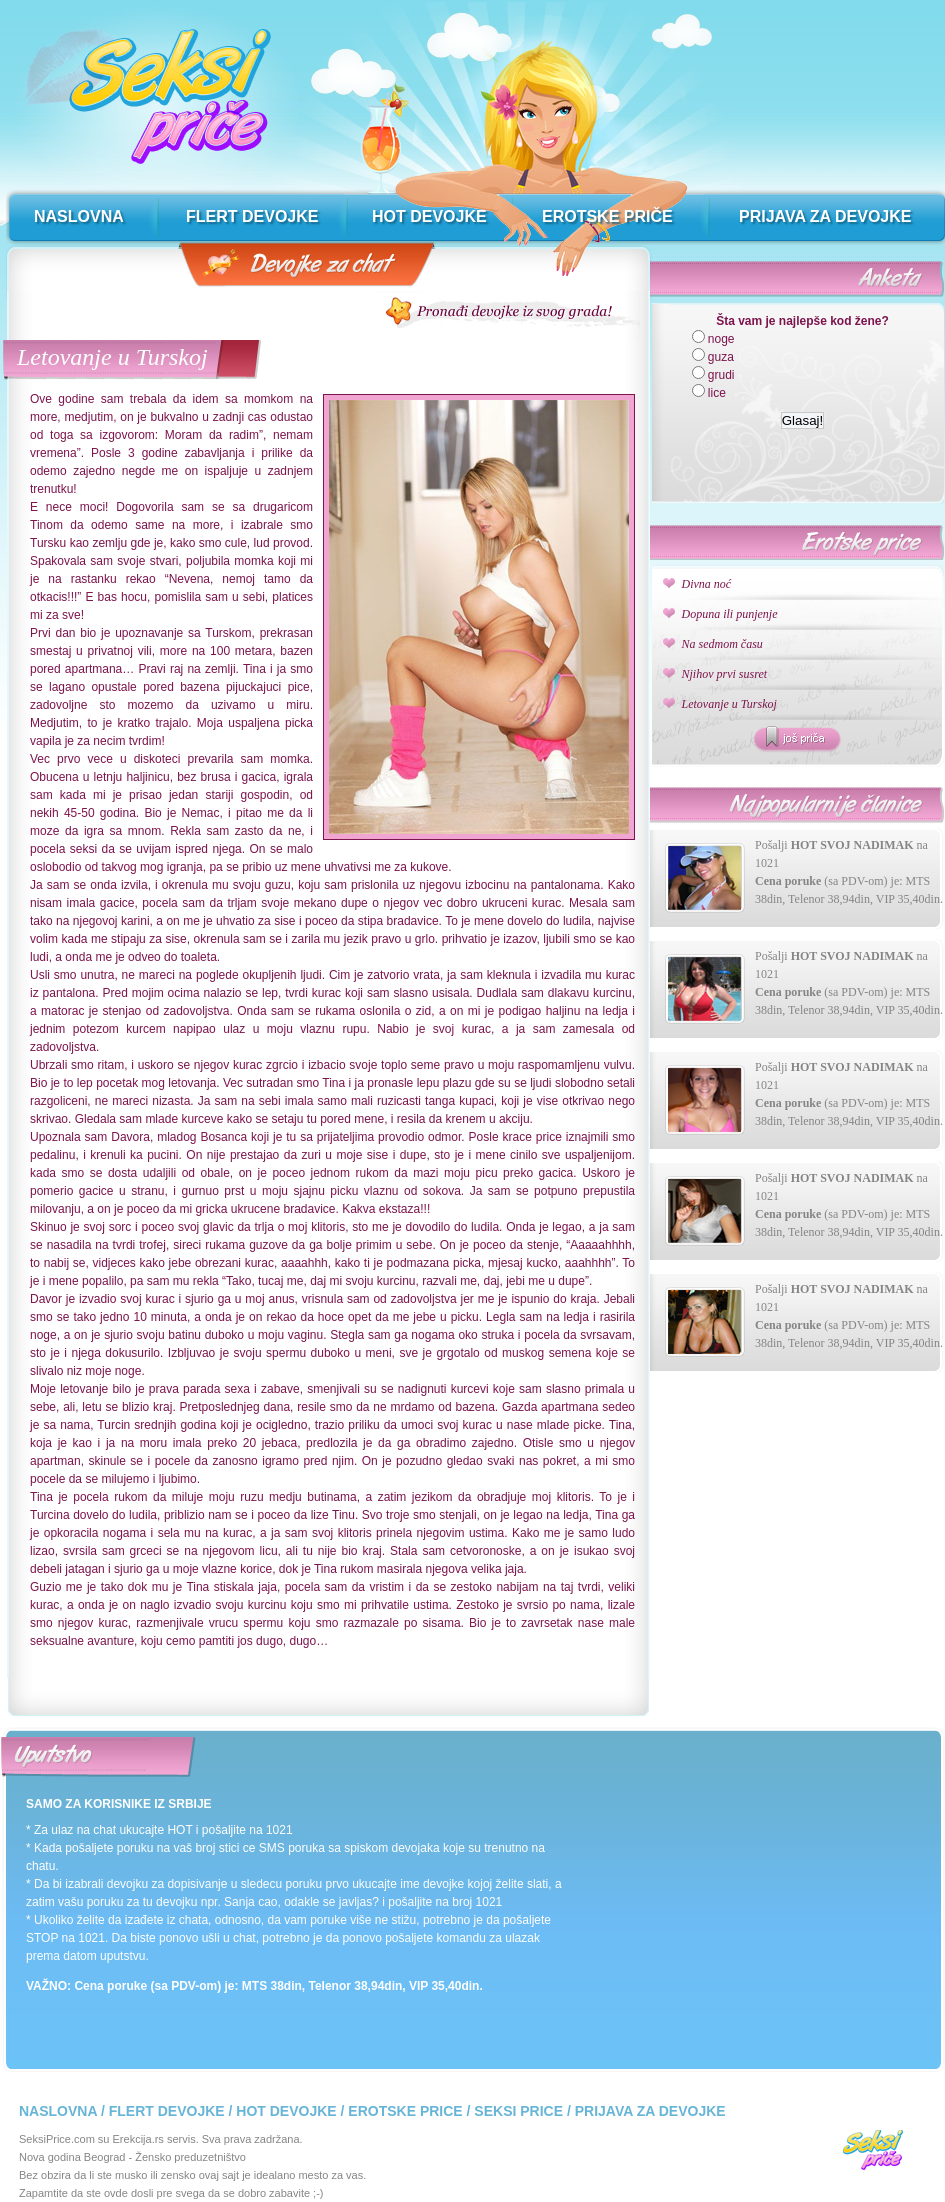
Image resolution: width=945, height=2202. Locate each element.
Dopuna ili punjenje (730, 614)
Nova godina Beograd (72, 2157)
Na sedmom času (722, 644)
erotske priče (607, 216)
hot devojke (429, 216)
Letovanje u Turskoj (112, 357)
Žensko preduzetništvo (190, 2157)
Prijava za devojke (650, 2111)
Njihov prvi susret (725, 674)
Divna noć (707, 584)
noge (721, 339)
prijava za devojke (825, 216)
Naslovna (58, 2111)
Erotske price (405, 2111)
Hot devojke (286, 2111)
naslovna (79, 216)
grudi (721, 375)
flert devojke (252, 216)
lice (717, 393)
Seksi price (518, 2111)
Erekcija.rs (138, 2139)
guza (721, 357)
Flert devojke (167, 2111)
